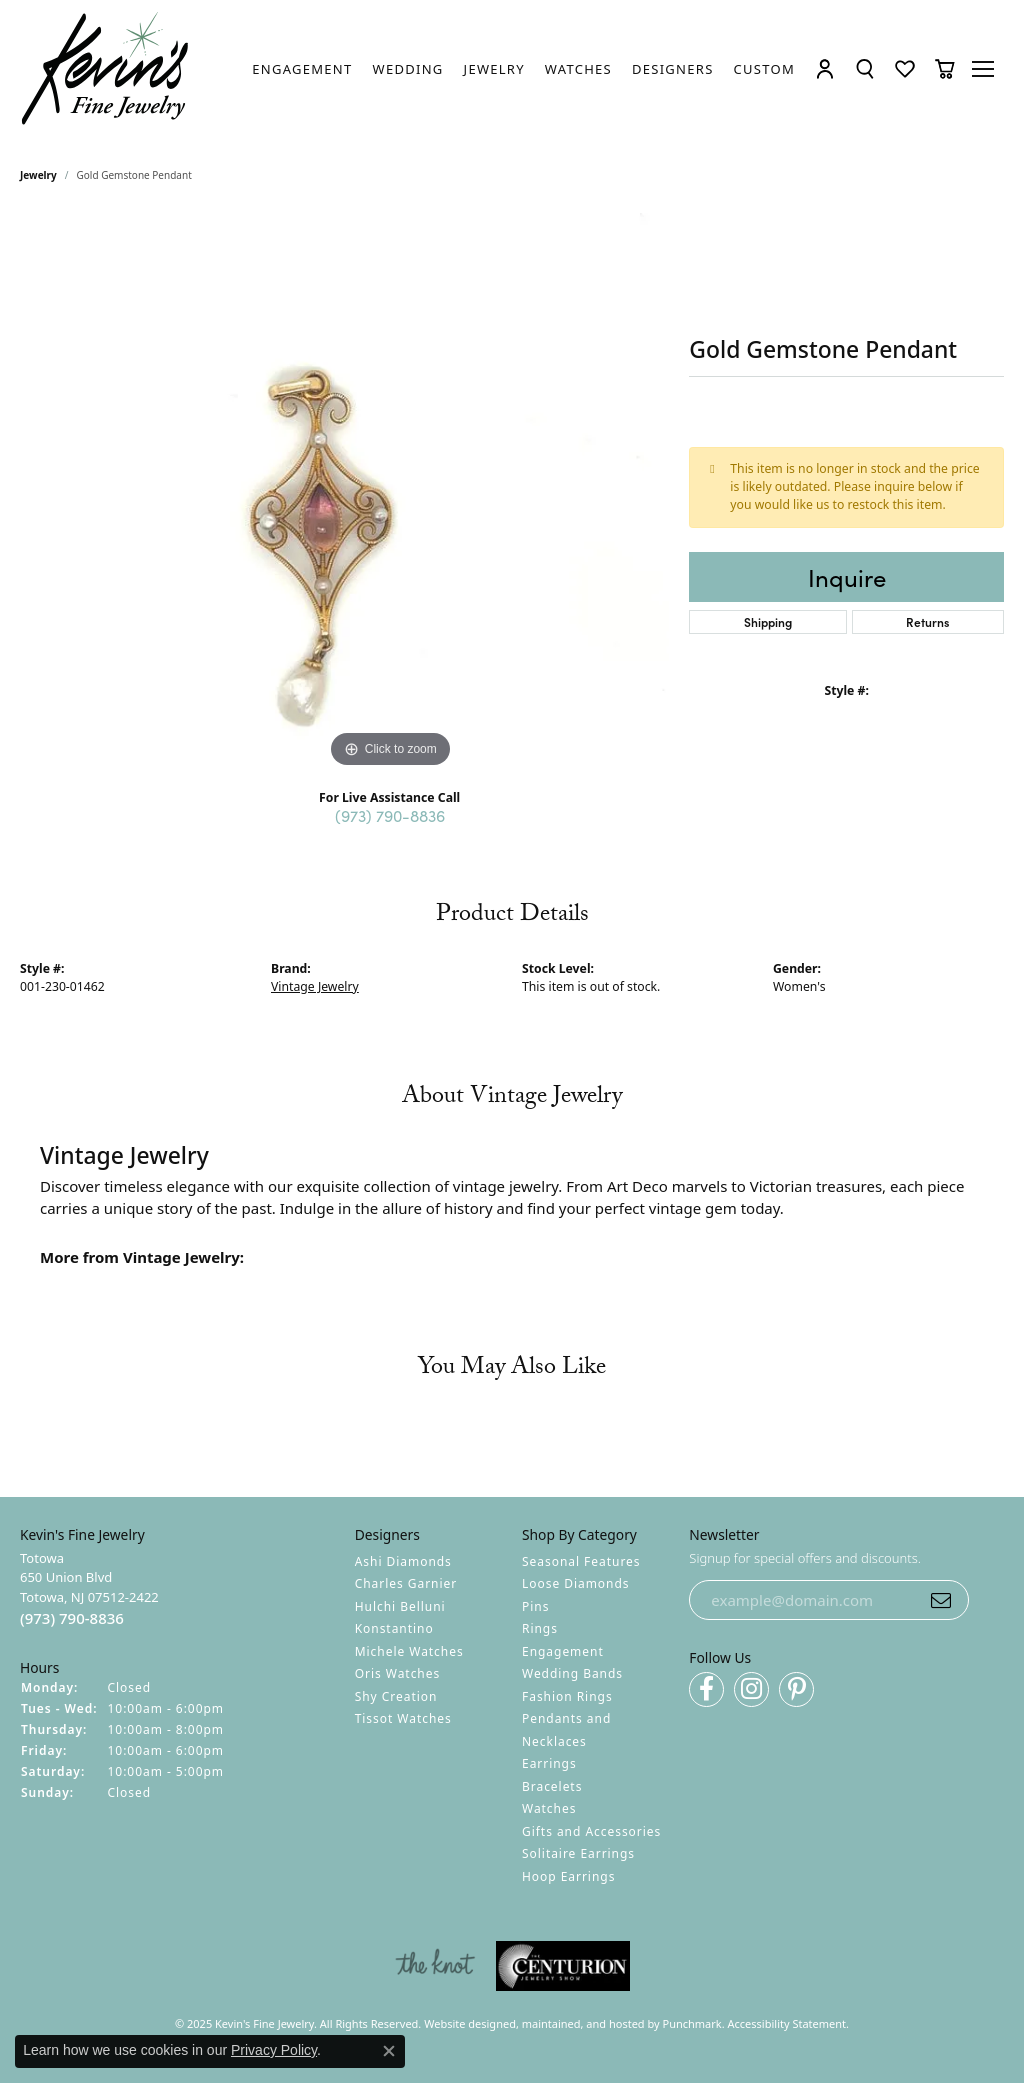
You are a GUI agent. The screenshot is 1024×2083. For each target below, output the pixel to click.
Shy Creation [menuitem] (396, 1696)
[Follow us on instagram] (751, 1689)
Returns (927, 621)
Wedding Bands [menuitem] (572, 1673)
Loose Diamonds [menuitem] (576, 1583)
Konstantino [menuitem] (394, 1628)
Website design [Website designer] (463, 2023)
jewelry (38, 175)
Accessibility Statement (787, 2023)
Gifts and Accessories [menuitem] (591, 1831)
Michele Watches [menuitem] (409, 1651)
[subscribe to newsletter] (941, 1600)
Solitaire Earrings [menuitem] (578, 1853)
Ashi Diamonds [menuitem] (403, 1561)
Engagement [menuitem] (563, 1651)
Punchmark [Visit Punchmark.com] (692, 2023)
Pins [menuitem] (535, 1606)
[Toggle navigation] (984, 69)
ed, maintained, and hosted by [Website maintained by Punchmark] (583, 2023)
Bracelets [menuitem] (552, 1786)
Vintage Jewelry (315, 986)
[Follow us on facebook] (706, 1689)
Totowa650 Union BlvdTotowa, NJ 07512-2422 (89, 1589)
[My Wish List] (905, 69)
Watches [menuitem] (549, 1808)
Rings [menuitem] (540, 1628)
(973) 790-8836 (390, 815)
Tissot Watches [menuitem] (403, 1718)
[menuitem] (435, 1966)
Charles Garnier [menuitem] (406, 1583)
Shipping (768, 621)
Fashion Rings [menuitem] (567, 1696)
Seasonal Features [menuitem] (581, 1561)
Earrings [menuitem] (549, 1763)
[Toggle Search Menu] (865, 69)
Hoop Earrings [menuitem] (568, 1876)
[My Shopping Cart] (945, 69)
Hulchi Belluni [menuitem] (400, 1606)
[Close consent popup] (389, 2051)
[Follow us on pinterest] (796, 1689)
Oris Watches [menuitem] (398, 1673)
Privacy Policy (274, 2050)
